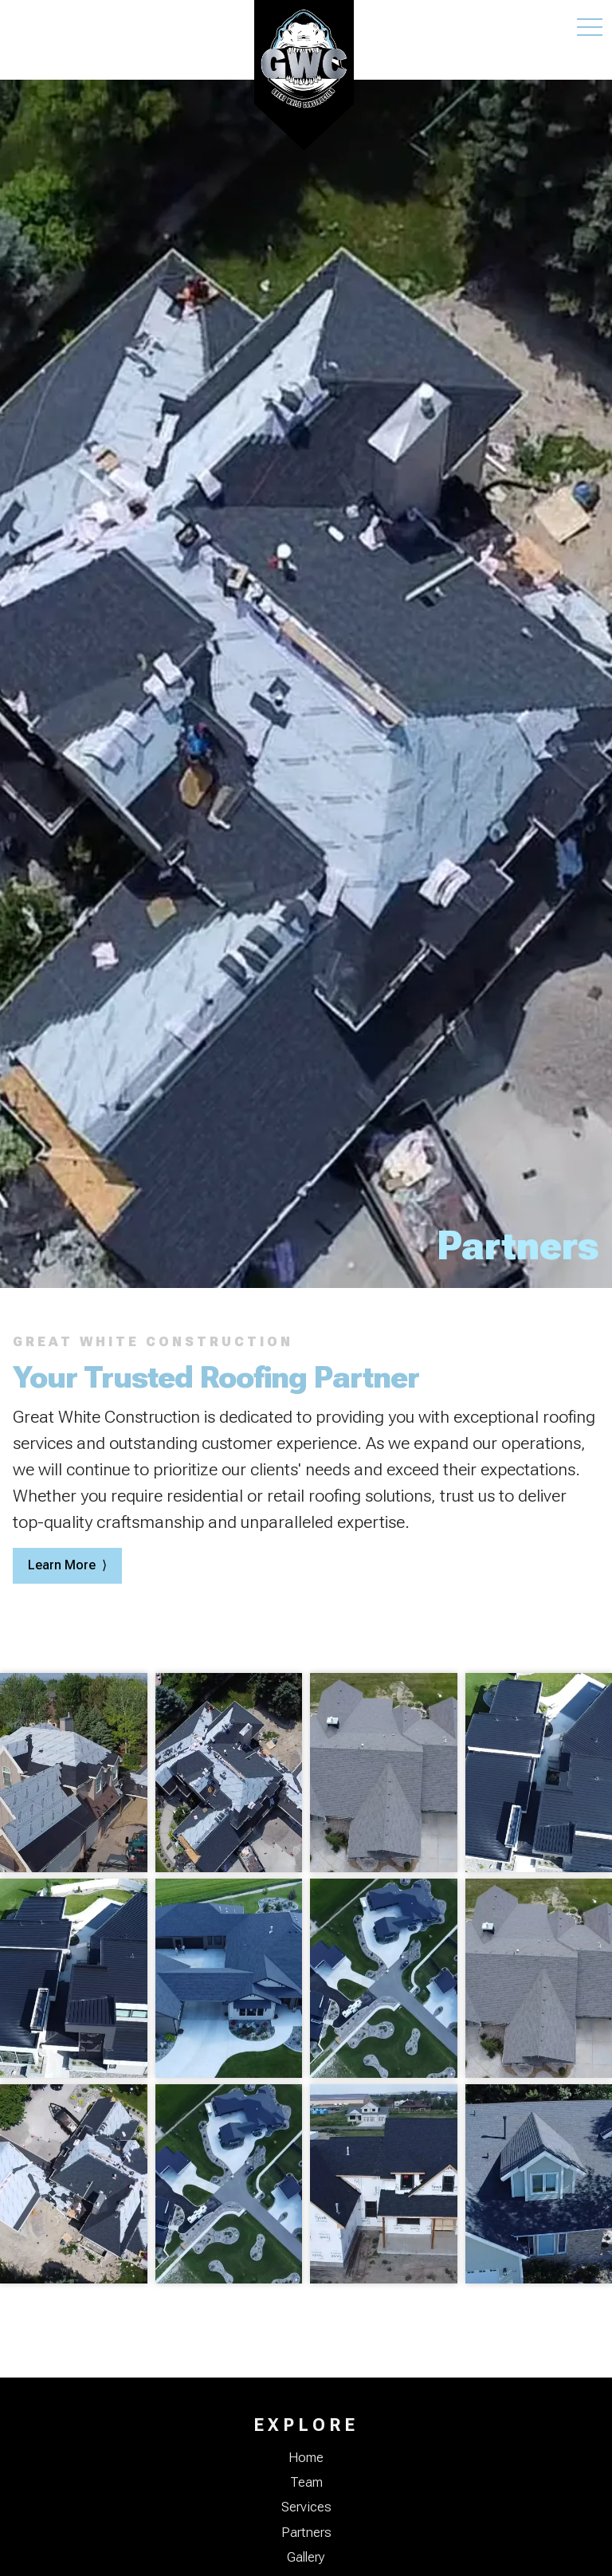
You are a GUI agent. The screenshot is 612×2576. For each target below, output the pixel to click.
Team (306, 2482)
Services (306, 2507)
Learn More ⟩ (67, 1565)
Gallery (306, 2557)
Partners (306, 2532)
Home (306, 2457)
